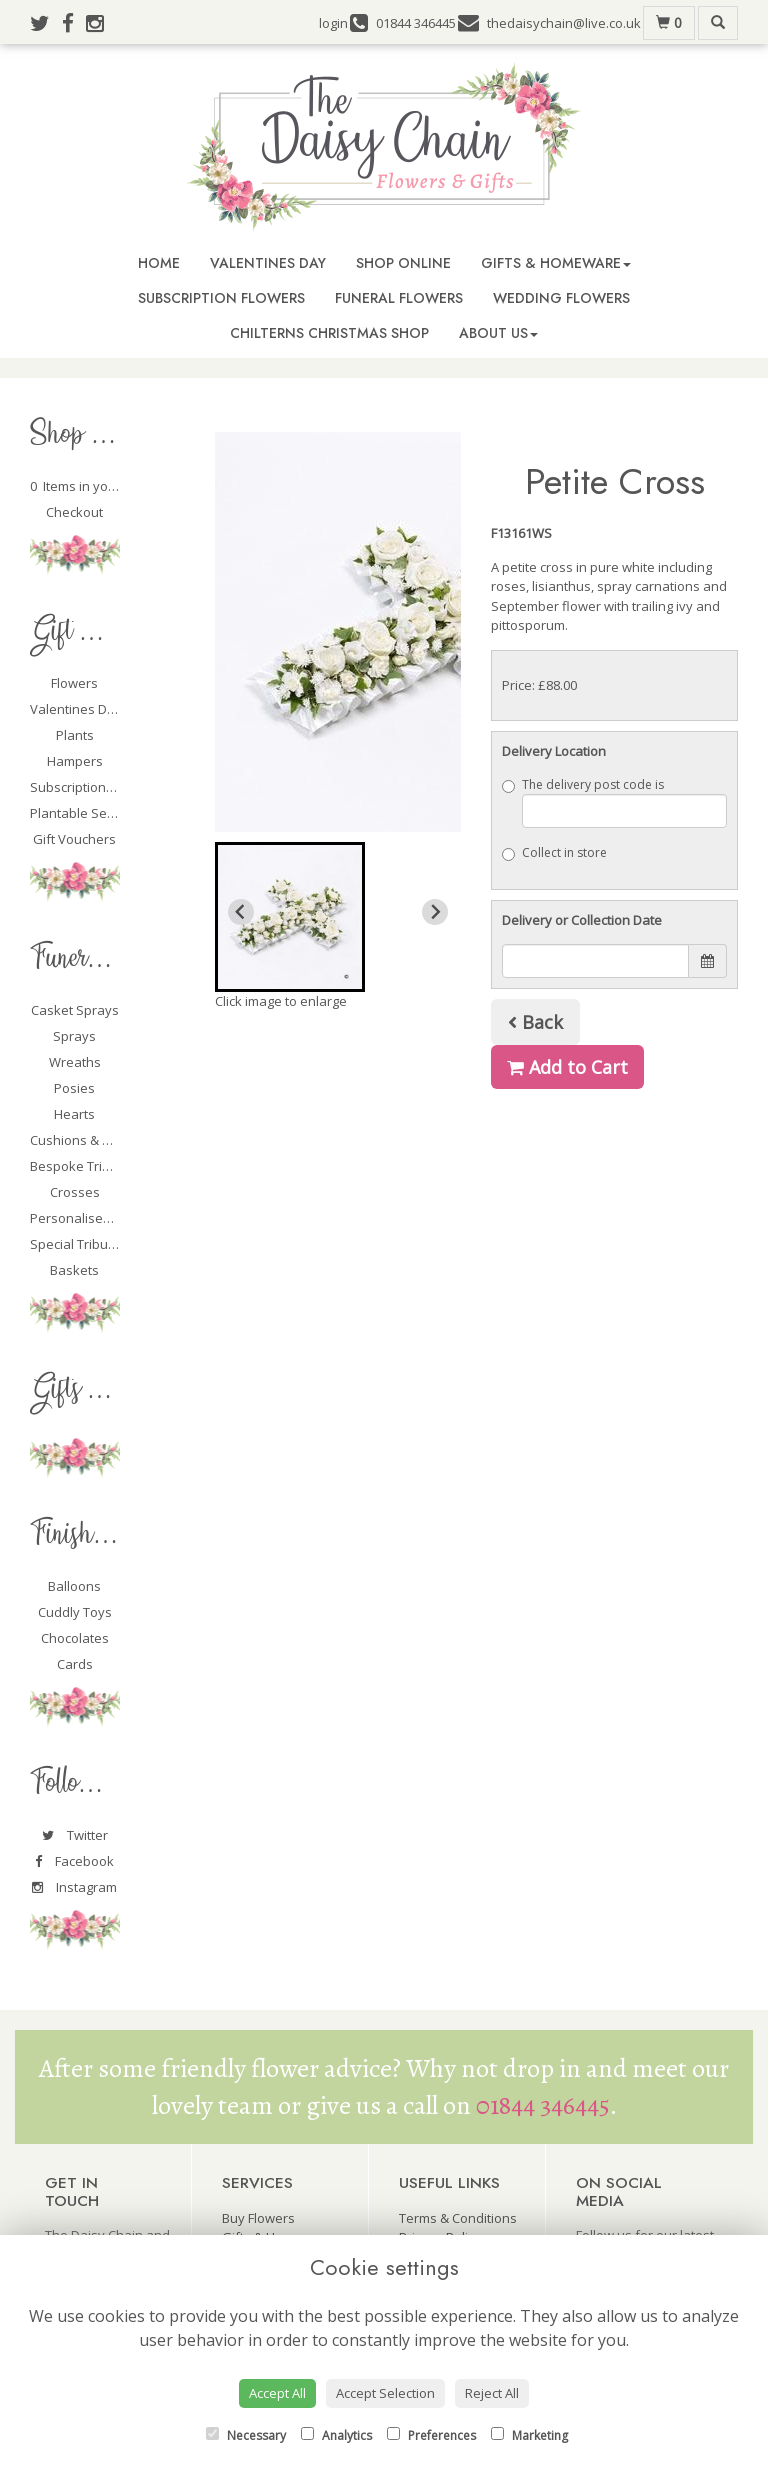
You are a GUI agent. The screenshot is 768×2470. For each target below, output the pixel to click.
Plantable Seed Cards (96, 813)
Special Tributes (78, 1244)
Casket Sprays (75, 1010)
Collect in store (554, 852)
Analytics (336, 2435)
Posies (74, 1088)
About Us (498, 333)
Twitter (75, 1835)
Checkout (74, 512)
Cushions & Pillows (87, 1140)
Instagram (74, 1887)
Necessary (246, 2435)
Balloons (74, 1586)
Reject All (492, 2393)
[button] (290, 917)
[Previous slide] (241, 912)
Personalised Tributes (97, 1218)
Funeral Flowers (399, 298)
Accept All (277, 2393)
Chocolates (75, 1638)
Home (159, 263)
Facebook (74, 1861)
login (333, 23)
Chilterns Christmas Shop (329, 333)
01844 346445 (543, 2105)
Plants (75, 735)
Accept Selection (385, 2393)
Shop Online (403, 263)
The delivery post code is (614, 802)
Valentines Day (268, 263)
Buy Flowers (258, 2218)
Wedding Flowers (561, 298)
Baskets (74, 1270)
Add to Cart (567, 1067)
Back (535, 1022)
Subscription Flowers (221, 298)
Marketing (529, 2435)
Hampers (75, 761)
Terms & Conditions (458, 2218)
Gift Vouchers (74, 839)
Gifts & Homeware (556, 263)
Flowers (74, 683)
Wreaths (75, 1062)
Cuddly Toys (75, 1612)
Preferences (431, 2435)
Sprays (74, 1036)
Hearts (74, 1114)
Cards (75, 1664)
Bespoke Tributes (83, 1166)
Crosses (75, 1192)
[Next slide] (435, 912)
